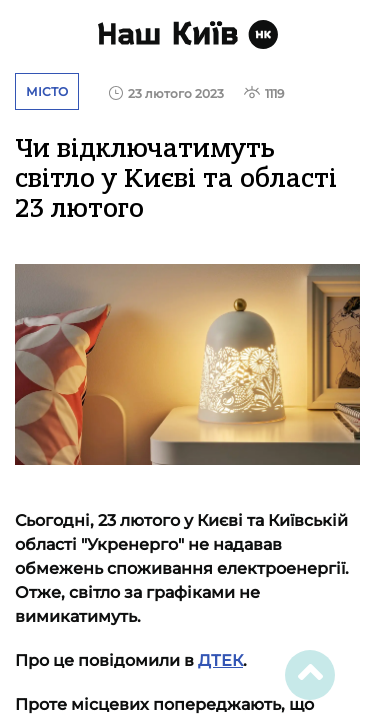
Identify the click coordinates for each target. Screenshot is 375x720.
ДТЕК (220, 660)
